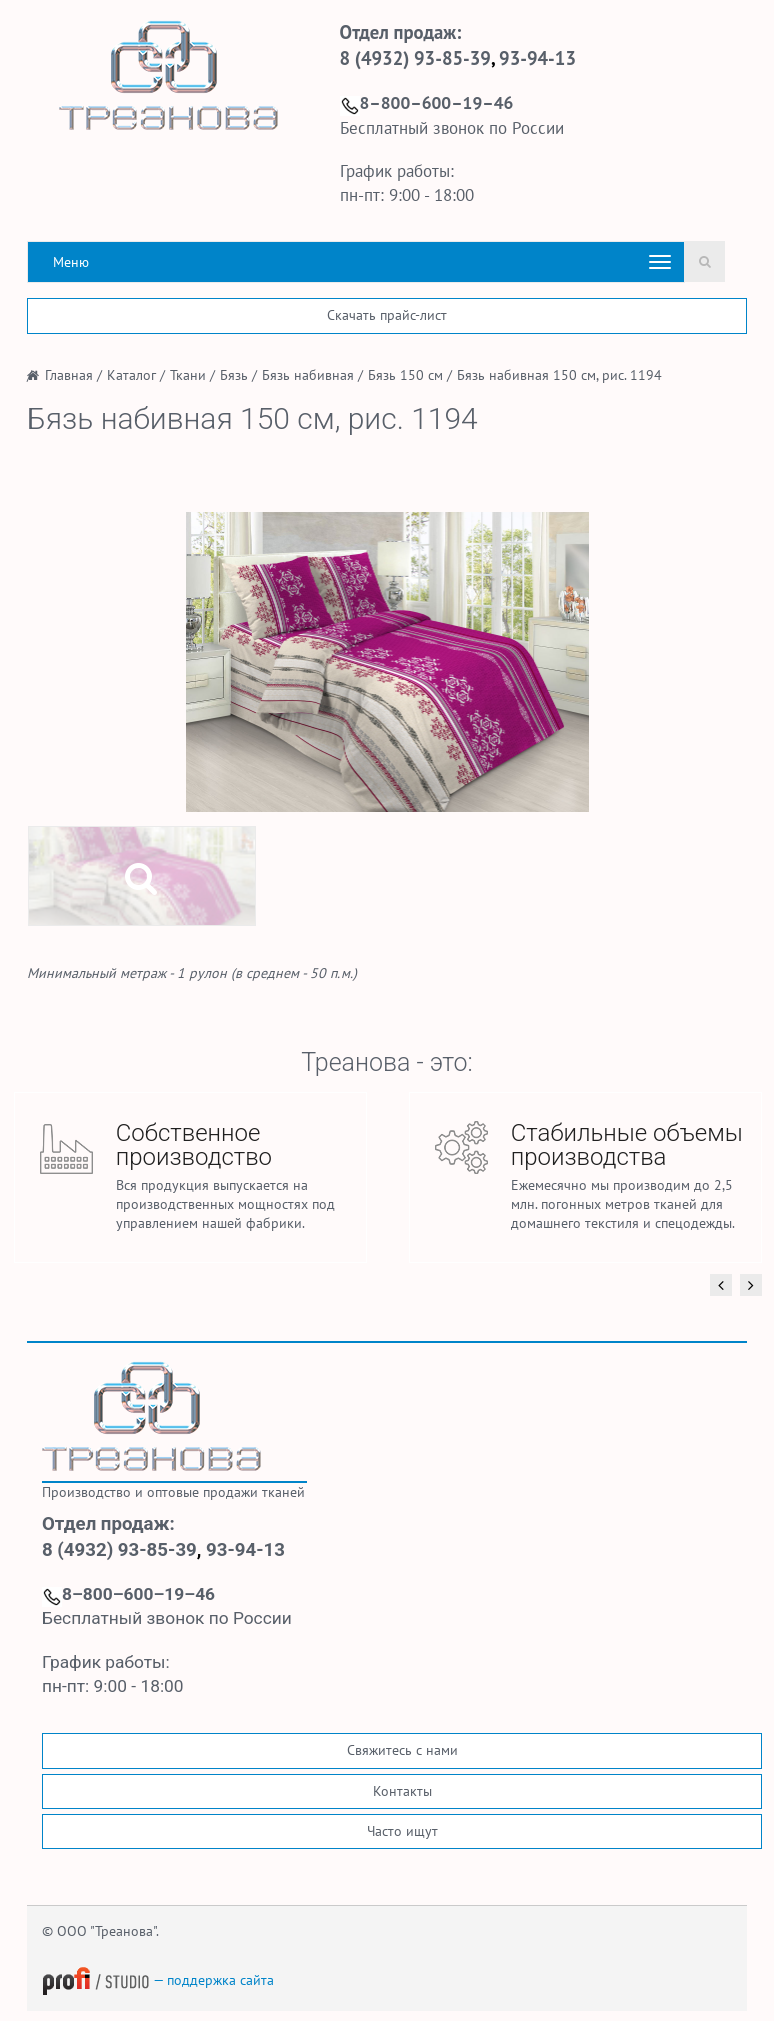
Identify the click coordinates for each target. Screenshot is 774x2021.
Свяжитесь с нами (402, 1750)
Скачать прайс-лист (387, 315)
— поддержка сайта (158, 1980)
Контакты (402, 1791)
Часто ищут (402, 1831)
